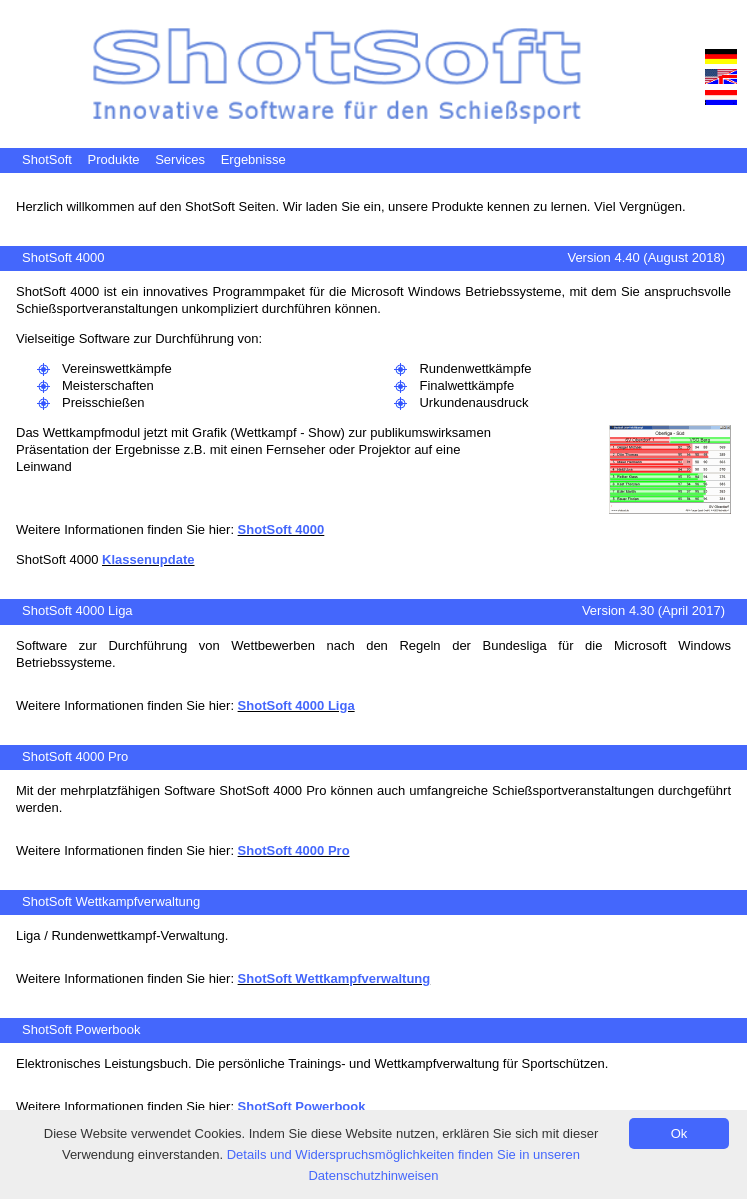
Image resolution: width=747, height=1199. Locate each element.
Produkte (114, 159)
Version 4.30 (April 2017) (653, 610)
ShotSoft (47, 159)
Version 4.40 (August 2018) (646, 257)
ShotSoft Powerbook (81, 1029)
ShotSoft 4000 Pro (75, 756)
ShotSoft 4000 (63, 257)
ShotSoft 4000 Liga (77, 610)
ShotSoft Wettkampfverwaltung (111, 901)
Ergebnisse (253, 159)
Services (180, 159)
